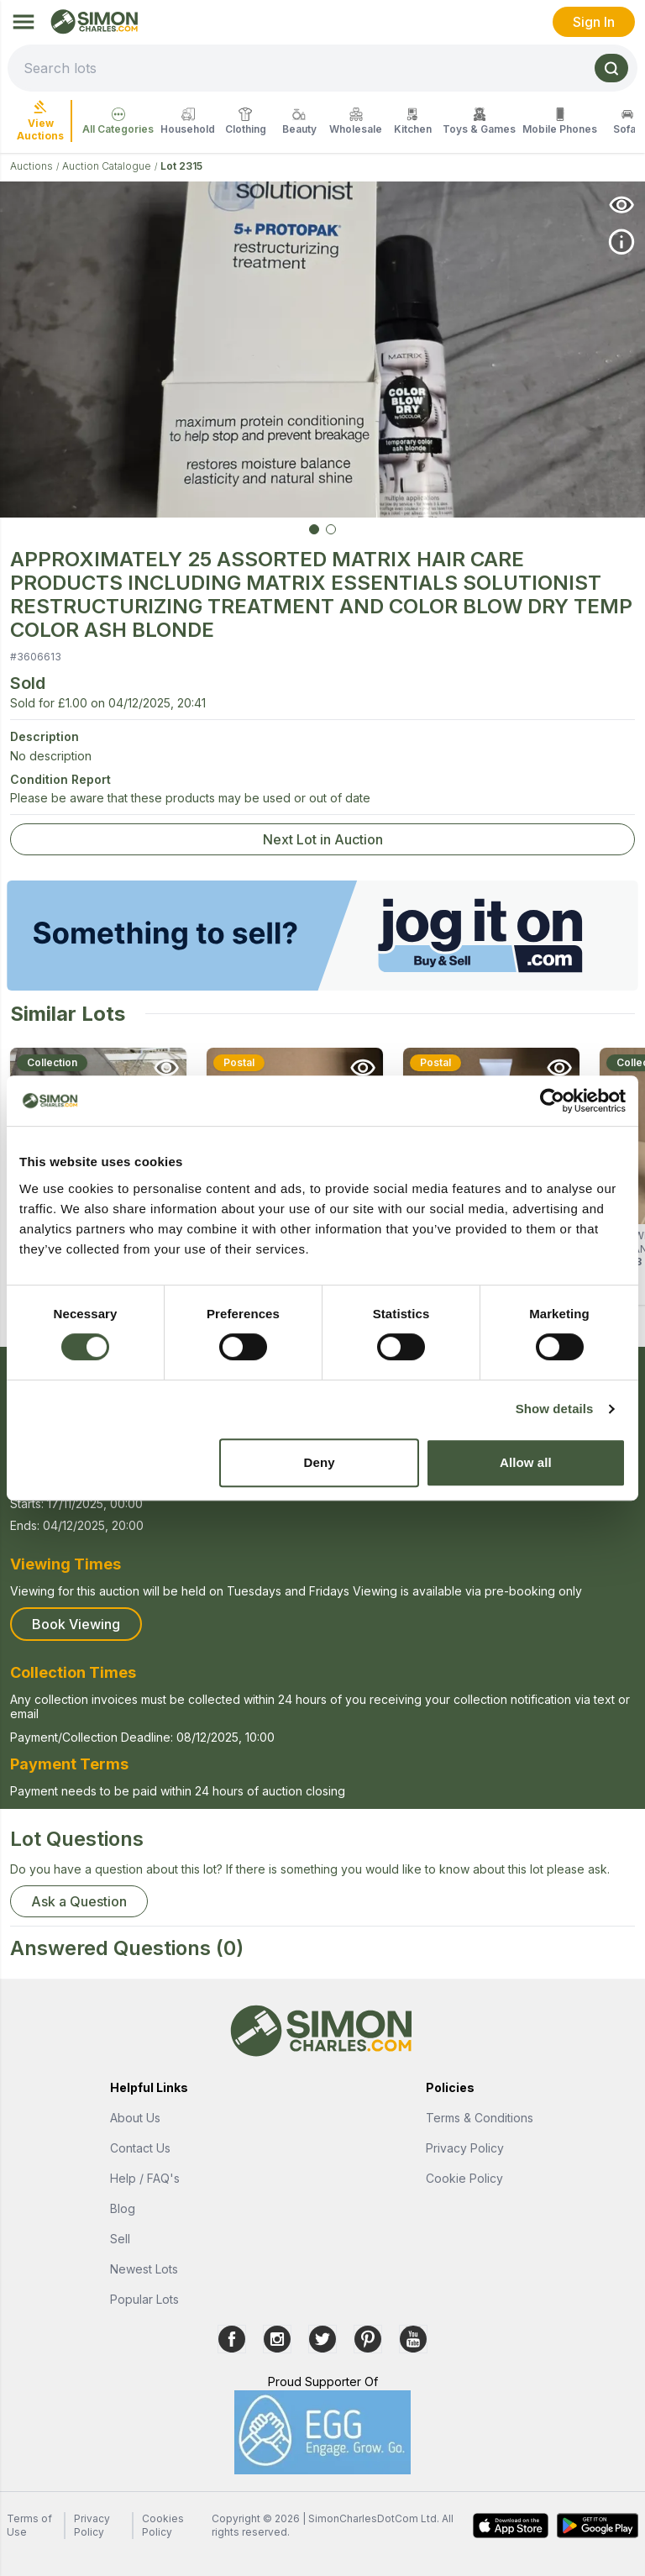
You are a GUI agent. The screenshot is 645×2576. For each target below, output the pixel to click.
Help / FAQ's (145, 2178)
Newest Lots (144, 2269)
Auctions (31, 166)
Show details (555, 1408)
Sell (120, 2239)
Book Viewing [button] (76, 1624)
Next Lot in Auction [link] (323, 839)
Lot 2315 (181, 166)
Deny (319, 1462)
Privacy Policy (465, 2148)
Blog (122, 2208)
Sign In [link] (594, 21)
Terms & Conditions (479, 2118)
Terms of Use (29, 2525)
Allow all (526, 1462)
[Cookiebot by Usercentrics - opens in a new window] (552, 1100)
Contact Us (140, 2148)
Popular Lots (144, 2299)
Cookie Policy (464, 2178)
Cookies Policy (163, 2525)
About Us (135, 2118)
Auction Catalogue (106, 166)
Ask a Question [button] (79, 1901)
